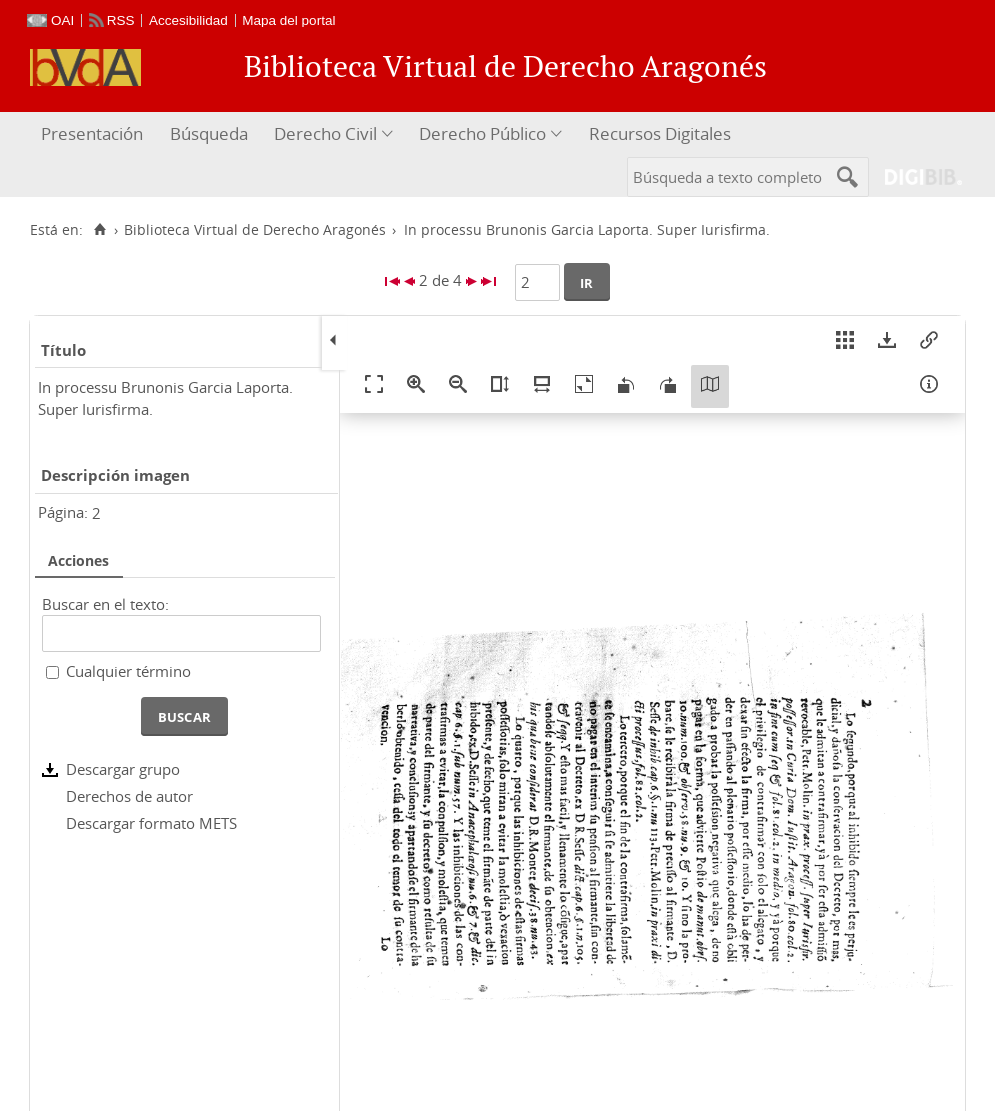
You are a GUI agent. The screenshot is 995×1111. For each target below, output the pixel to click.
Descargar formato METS (151, 823)
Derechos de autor (129, 796)
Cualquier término (128, 671)
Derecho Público (482, 133)
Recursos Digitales (660, 133)
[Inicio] (99, 230)
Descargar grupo (123, 769)
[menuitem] (94, 134)
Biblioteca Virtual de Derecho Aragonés (255, 230)
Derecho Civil (325, 133)
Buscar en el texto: (105, 604)
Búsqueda (209, 133)
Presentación (92, 133)
